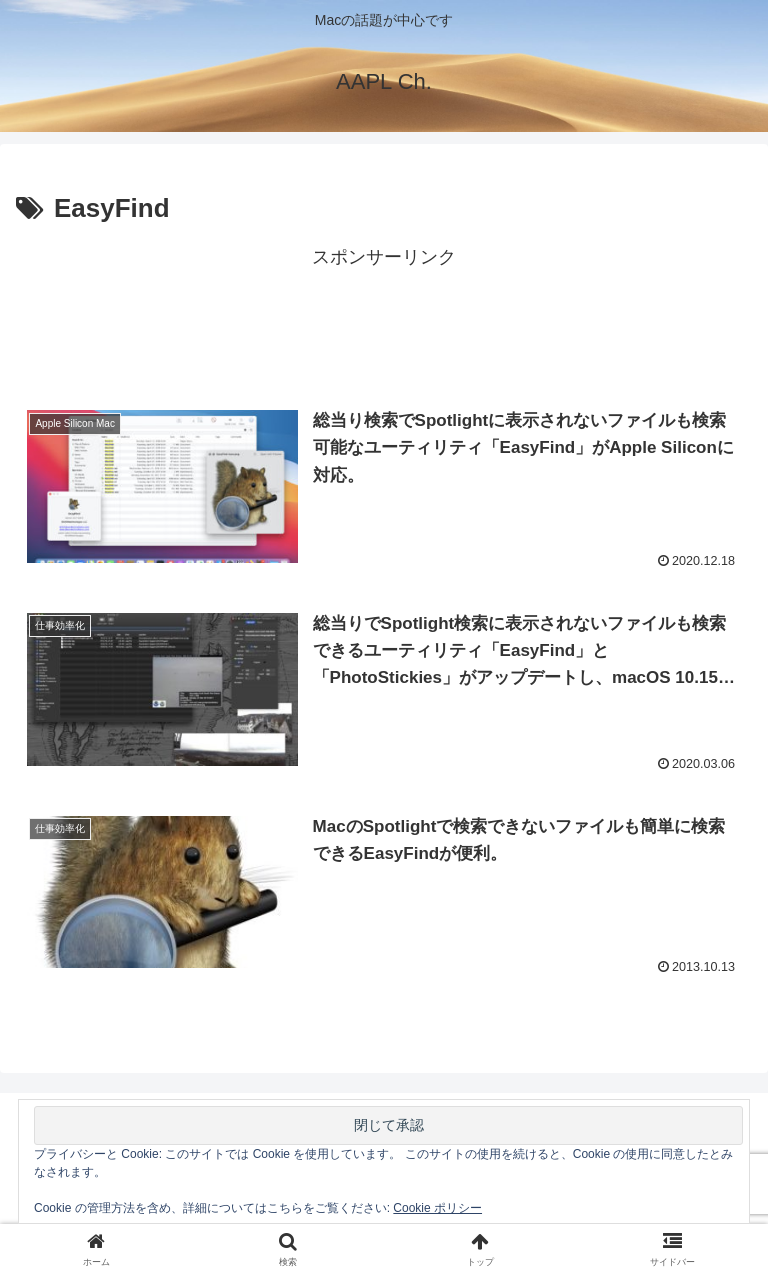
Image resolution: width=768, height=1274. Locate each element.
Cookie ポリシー (437, 1208)
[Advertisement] (384, 319)
